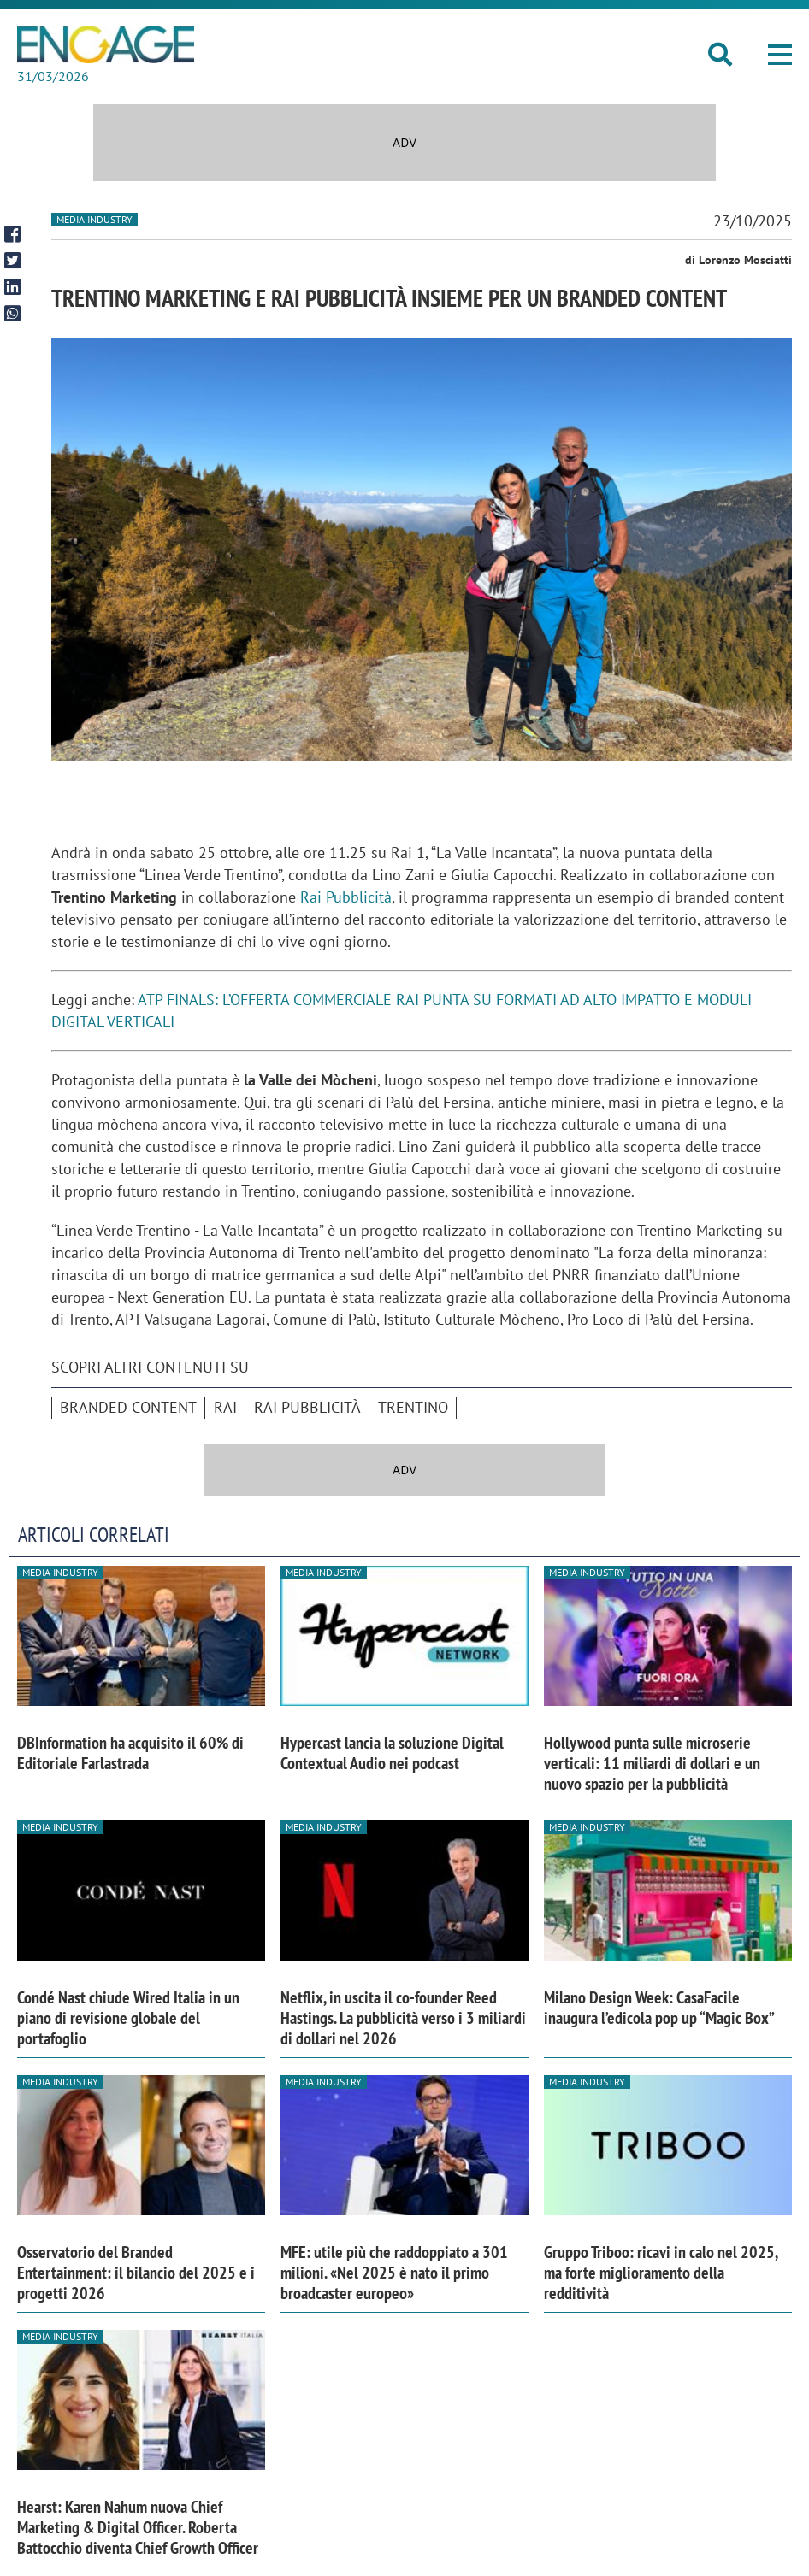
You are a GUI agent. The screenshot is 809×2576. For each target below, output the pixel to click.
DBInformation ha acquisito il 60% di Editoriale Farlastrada (130, 1752)
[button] (780, 56)
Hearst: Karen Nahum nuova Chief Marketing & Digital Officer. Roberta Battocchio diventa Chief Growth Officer (137, 2527)
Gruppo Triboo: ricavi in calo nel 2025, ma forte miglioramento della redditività (660, 2272)
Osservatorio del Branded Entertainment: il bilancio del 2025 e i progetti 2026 (136, 2272)
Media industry (94, 219)
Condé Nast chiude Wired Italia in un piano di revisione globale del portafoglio (128, 2018)
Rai (225, 1407)
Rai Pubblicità (346, 897)
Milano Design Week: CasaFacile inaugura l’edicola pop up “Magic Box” (659, 2007)
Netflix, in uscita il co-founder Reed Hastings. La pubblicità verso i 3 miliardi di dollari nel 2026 (403, 2018)
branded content (128, 1407)
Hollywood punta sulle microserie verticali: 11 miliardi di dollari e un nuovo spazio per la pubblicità (652, 1763)
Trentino (413, 1407)
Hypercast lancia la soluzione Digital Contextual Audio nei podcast (392, 1752)
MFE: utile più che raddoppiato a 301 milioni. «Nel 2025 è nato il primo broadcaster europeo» (394, 2272)
